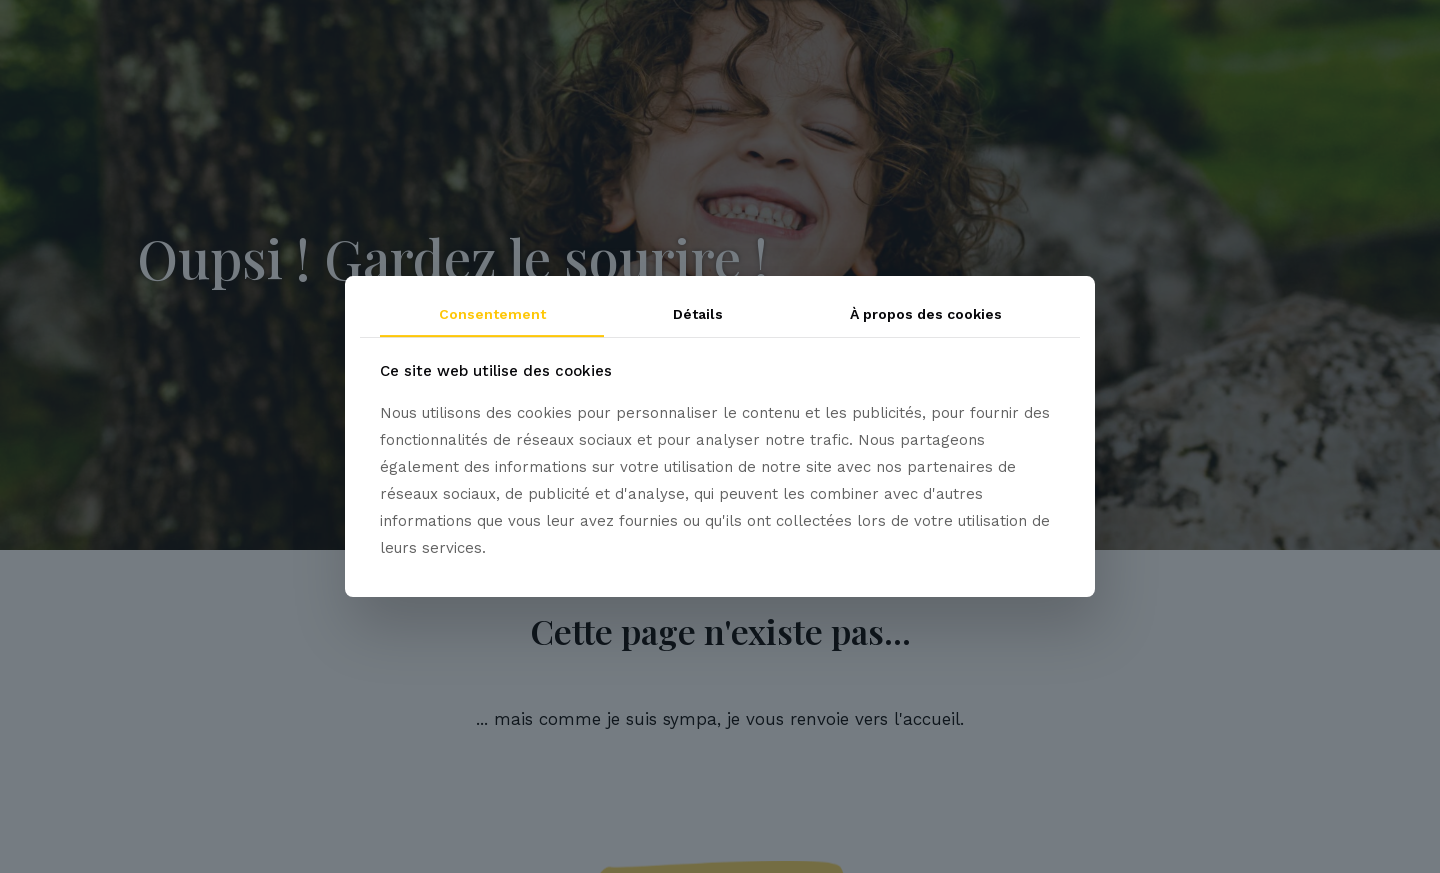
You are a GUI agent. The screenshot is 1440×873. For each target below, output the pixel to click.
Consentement (492, 314)
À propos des (926, 314)
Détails (698, 314)
